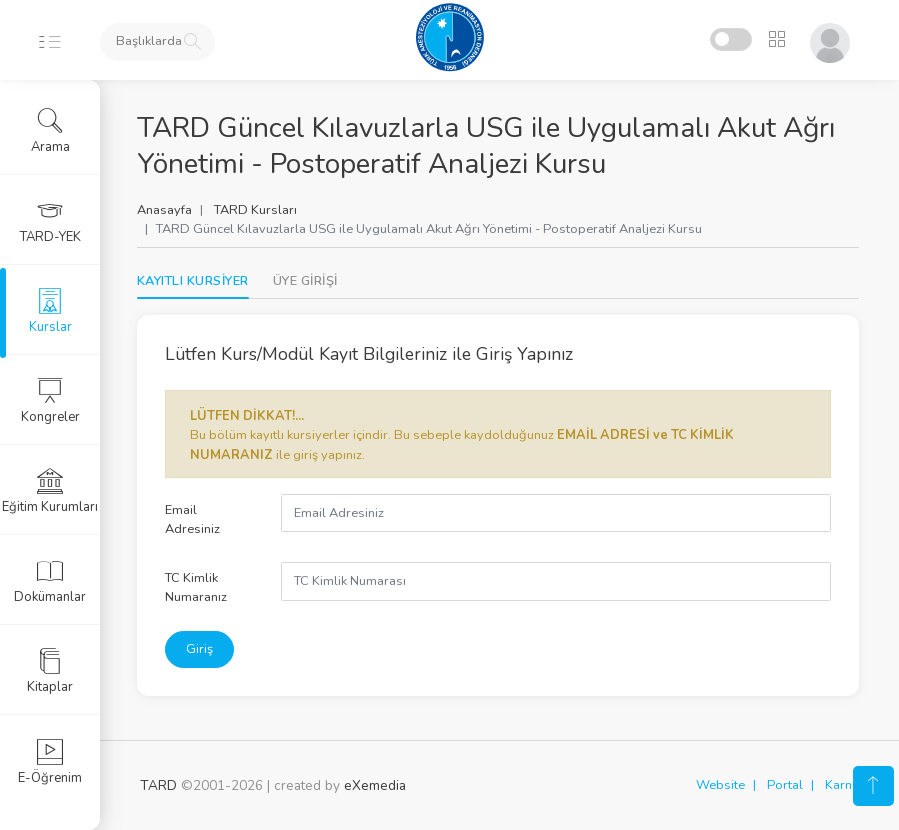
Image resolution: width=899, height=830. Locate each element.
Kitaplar (50, 671)
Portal (785, 785)
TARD (158, 785)
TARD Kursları (258, 210)
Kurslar (50, 311)
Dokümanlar (50, 581)
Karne (842, 785)
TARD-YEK (50, 221)
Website (720, 785)
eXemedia (375, 785)
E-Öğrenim (50, 762)
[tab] (308, 281)
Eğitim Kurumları (50, 491)
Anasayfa (167, 210)
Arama (50, 131)
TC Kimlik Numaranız (199, 587)
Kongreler (50, 401)
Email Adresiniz (195, 519)
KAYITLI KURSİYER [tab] (196, 281)
